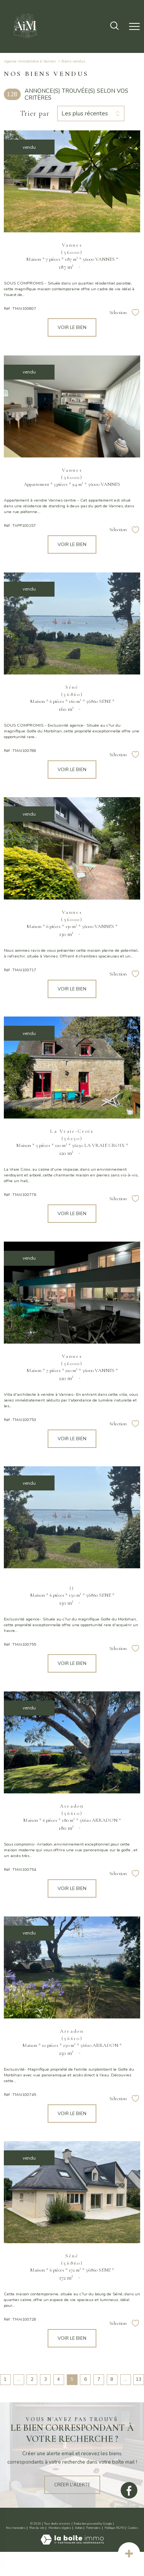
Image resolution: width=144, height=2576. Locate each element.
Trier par (35, 113)
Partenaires (93, 2528)
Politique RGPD (114, 2528)
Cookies (133, 2528)
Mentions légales (59, 2528)
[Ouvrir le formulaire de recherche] (114, 26)
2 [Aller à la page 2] (32, 2379)
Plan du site (37, 2528)
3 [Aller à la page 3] (45, 2379)
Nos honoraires (16, 2528)
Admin (79, 2528)
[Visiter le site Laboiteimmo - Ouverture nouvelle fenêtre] (72, 2543)
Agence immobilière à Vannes (30, 61)
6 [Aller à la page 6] (85, 2379)
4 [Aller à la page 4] (58, 2379)
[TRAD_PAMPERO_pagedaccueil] (25, 40)
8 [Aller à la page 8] (112, 2379)
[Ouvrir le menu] (134, 26)
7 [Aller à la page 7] (99, 2379)
